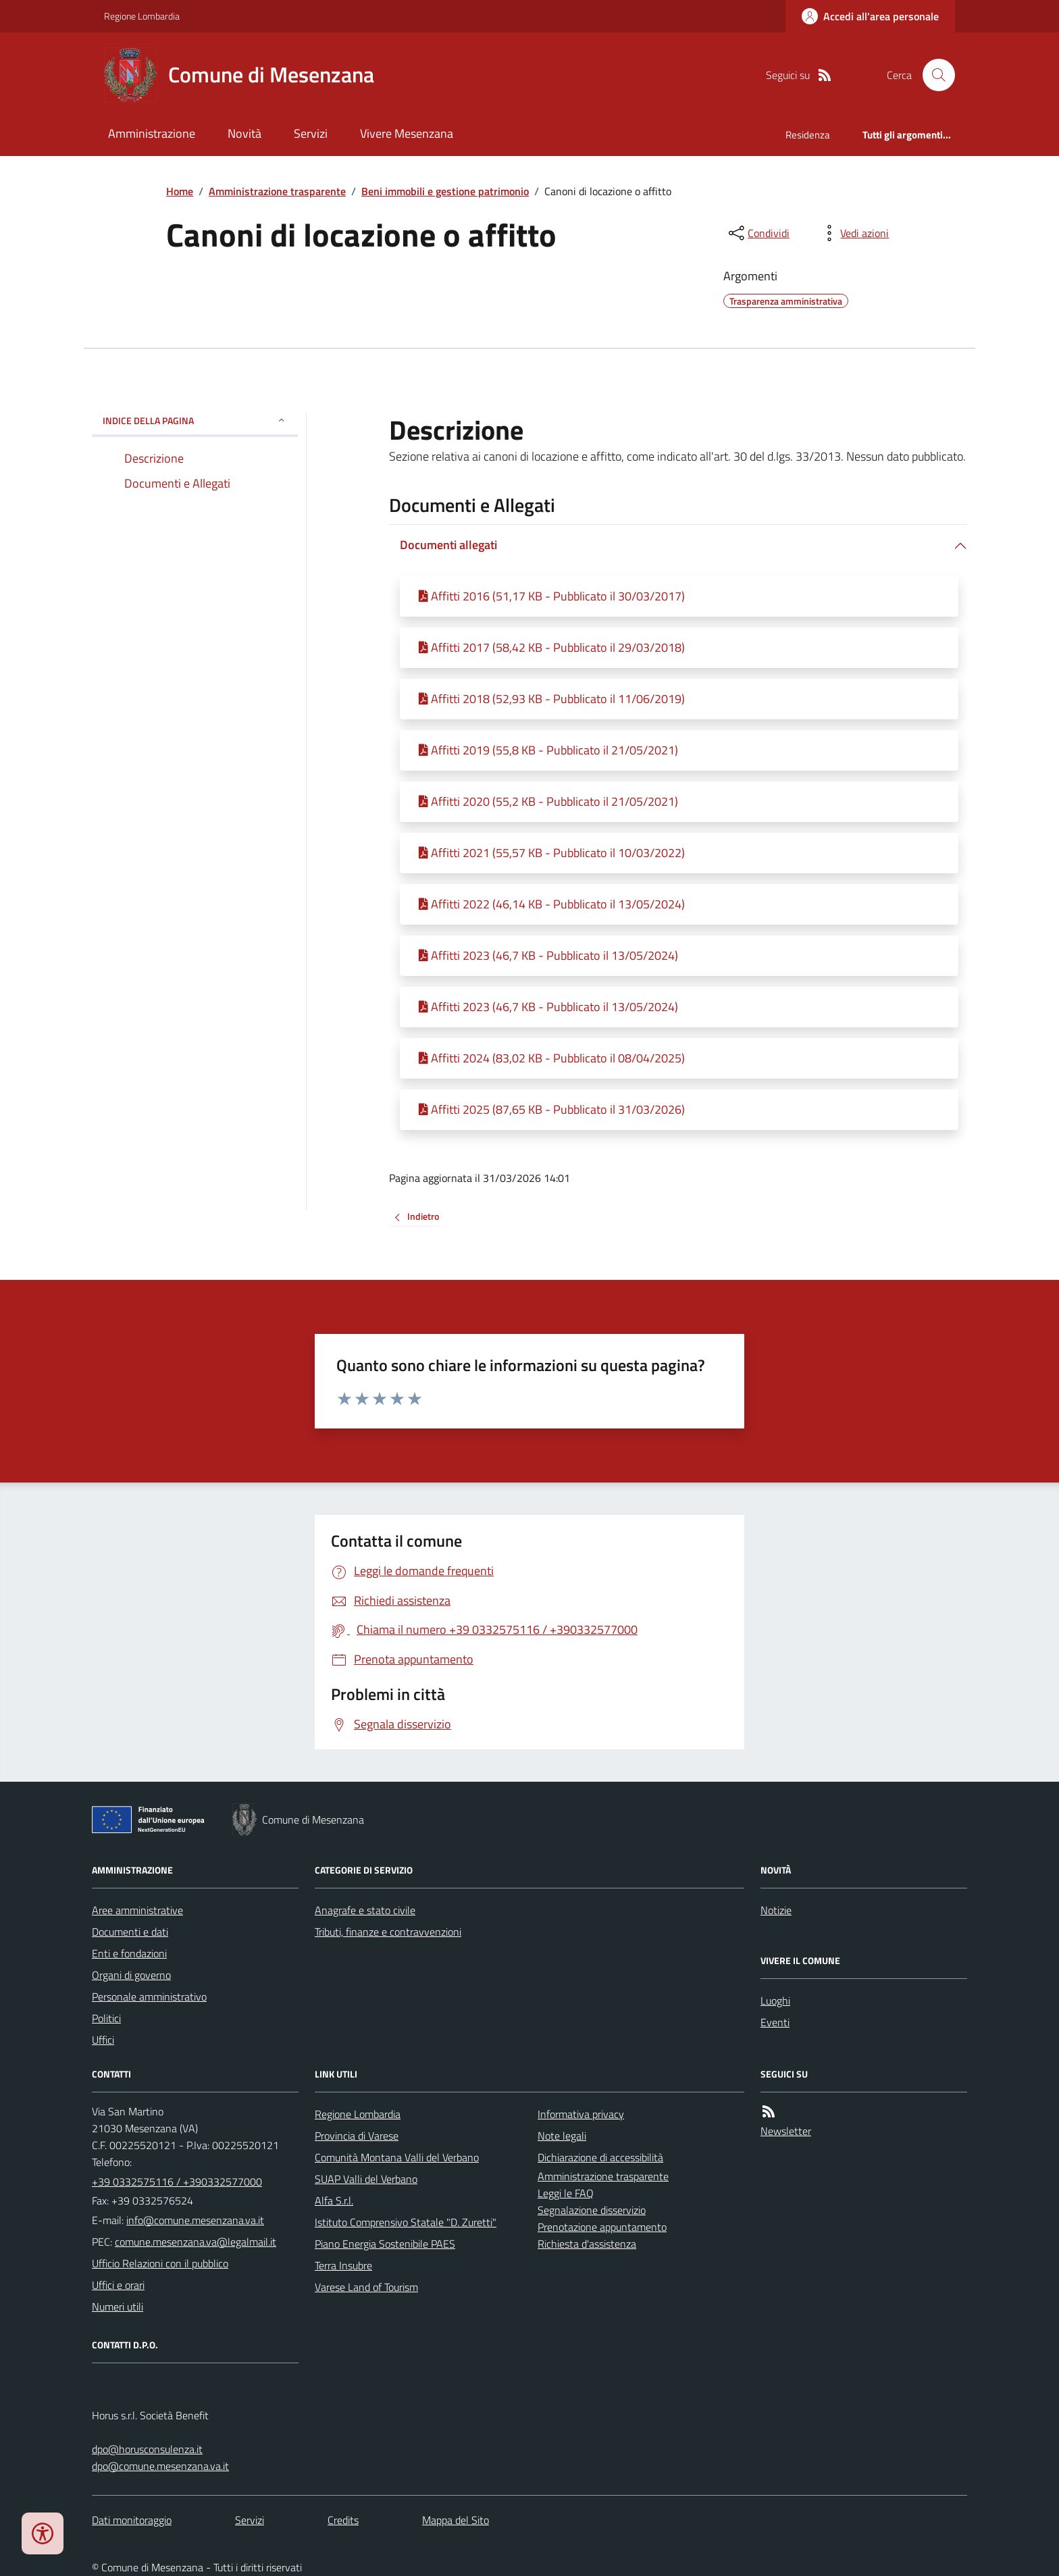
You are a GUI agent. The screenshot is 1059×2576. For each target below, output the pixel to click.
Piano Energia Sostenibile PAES (385, 2244)
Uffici (103, 2040)
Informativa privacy (581, 2114)
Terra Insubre (343, 2265)
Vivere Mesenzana (406, 133)
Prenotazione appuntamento (602, 2227)
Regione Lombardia (142, 16)
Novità (244, 133)
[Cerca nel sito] (933, 75)
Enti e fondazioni (129, 1953)
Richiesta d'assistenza (587, 2244)
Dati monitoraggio (132, 2520)
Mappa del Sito (455, 2520)
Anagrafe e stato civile (365, 1910)
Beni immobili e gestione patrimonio (445, 191)
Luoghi (775, 2000)
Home (179, 191)
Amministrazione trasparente (277, 191)
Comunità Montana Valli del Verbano (397, 2157)
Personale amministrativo (149, 1996)
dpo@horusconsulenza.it (147, 2449)
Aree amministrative (137, 1910)
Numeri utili (117, 2306)
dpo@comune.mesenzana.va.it (160, 2466)
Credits (343, 2520)
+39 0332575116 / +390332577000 (177, 2181)
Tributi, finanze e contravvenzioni (388, 1932)
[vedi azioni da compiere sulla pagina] (854, 233)
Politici (106, 2018)
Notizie (776, 1910)
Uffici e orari (118, 2285)
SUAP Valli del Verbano (366, 2179)
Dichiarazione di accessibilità (600, 2157)
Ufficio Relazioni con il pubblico (160, 2263)
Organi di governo (131, 1975)
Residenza (807, 135)
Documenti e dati (130, 1932)
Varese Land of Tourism (366, 2287)
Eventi (775, 2022)
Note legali (562, 2136)
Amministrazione (151, 133)
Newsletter (785, 2131)
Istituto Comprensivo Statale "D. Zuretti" (405, 2222)
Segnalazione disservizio (592, 2210)
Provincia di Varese (356, 2136)
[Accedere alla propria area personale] (870, 16)
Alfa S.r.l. (334, 2200)
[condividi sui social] (757, 233)
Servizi (311, 133)
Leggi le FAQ (566, 2193)
